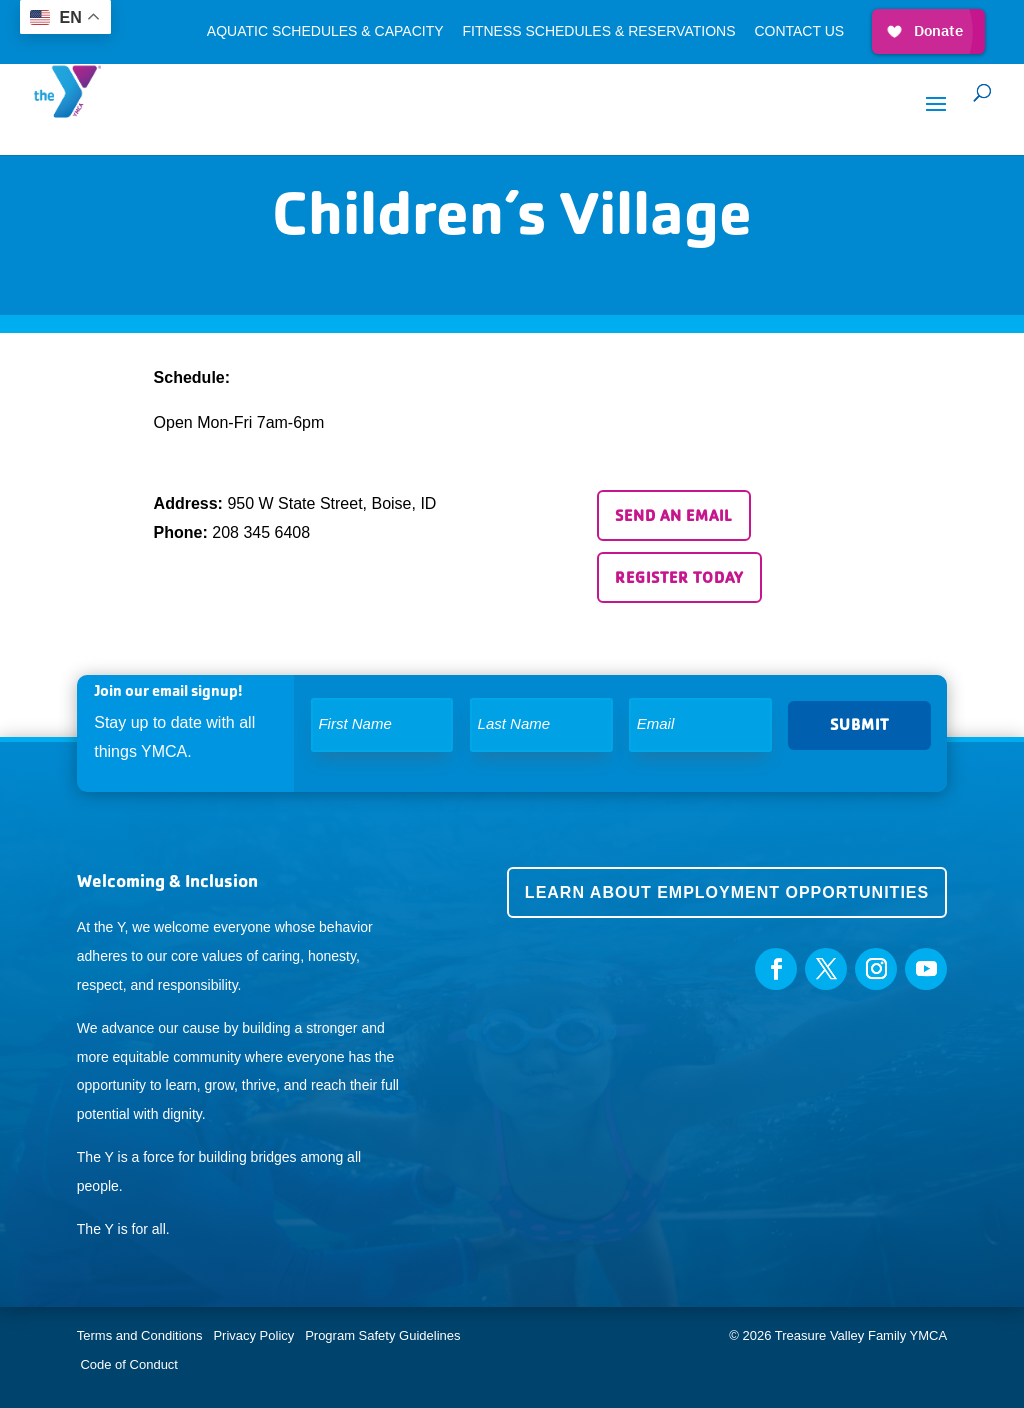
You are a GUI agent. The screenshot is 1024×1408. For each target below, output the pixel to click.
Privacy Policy (253, 1335)
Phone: (181, 532)
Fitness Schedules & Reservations (598, 31)
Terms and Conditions (140, 1335)
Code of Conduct (129, 1364)
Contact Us (799, 31)
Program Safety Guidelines (381, 1335)
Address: (188, 503)
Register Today (679, 577)
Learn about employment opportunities (727, 892)
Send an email (674, 515)
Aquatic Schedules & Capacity (325, 31)
